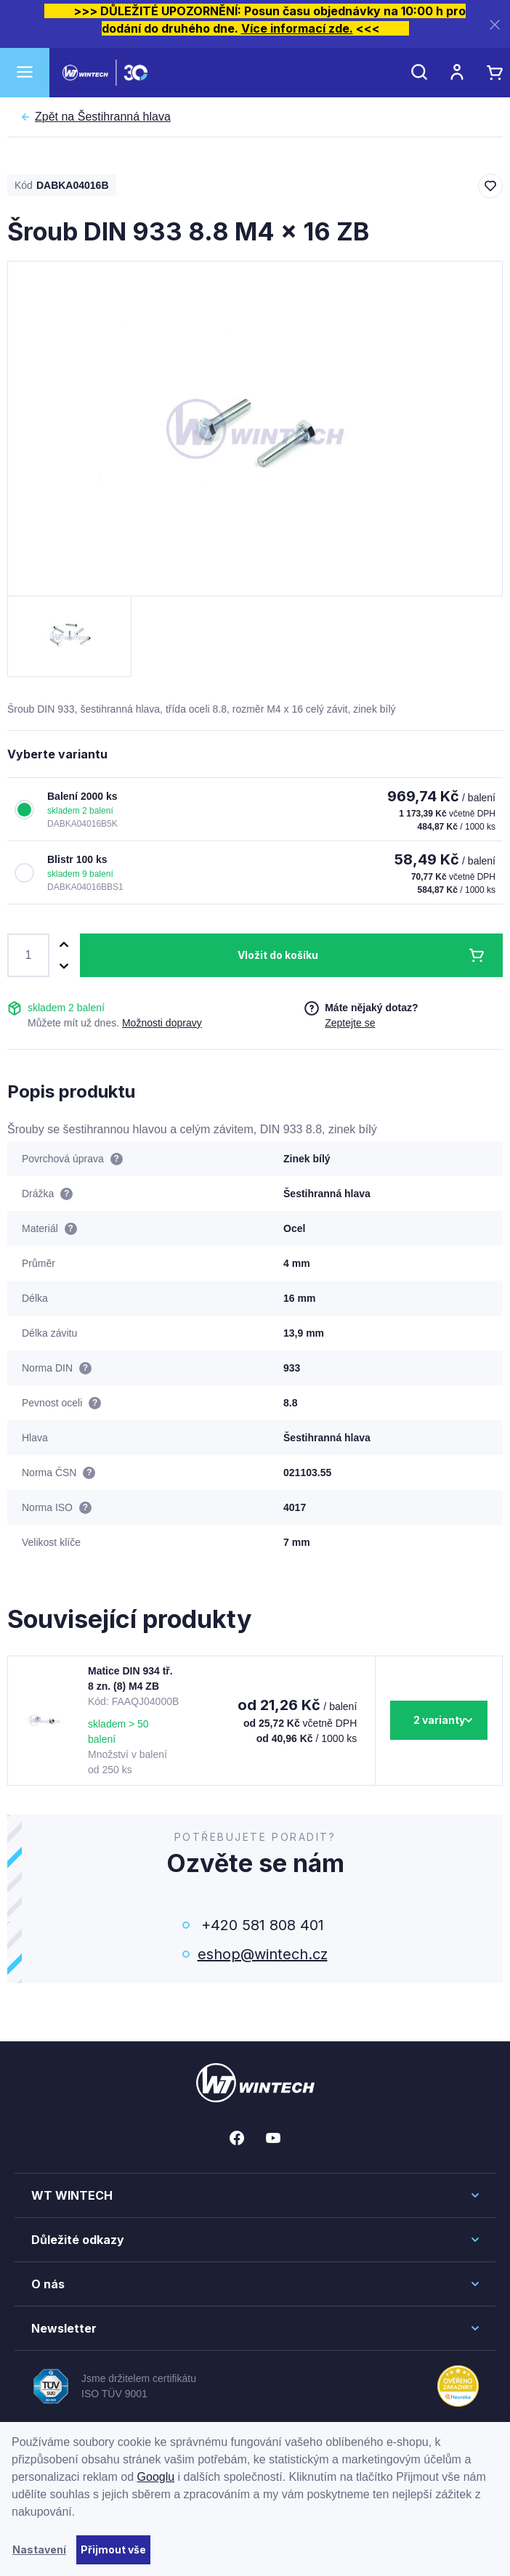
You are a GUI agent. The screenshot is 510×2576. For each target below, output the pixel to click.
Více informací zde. (297, 28)
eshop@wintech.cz (263, 1954)
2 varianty (439, 1720)
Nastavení (39, 2549)
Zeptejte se (350, 1023)
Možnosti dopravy (162, 1023)
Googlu (156, 2477)
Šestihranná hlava (103, 117)
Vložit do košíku (278, 955)
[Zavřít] (494, 24)
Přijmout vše (113, 2549)
